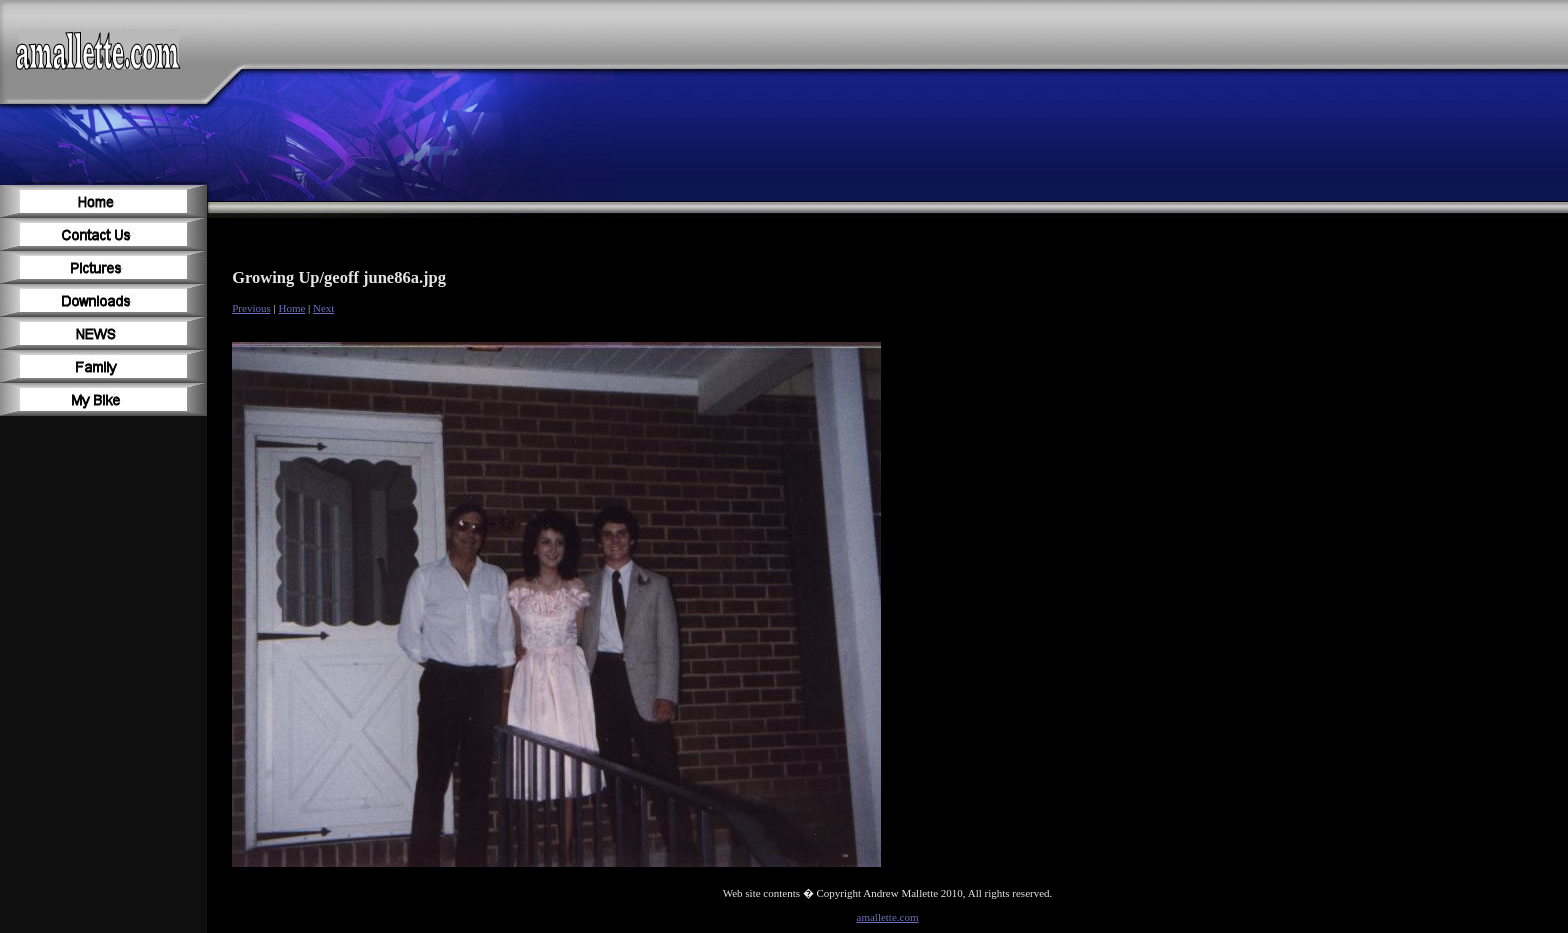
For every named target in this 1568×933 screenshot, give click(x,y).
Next (323, 308)
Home (291, 308)
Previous (251, 308)
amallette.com (888, 917)
